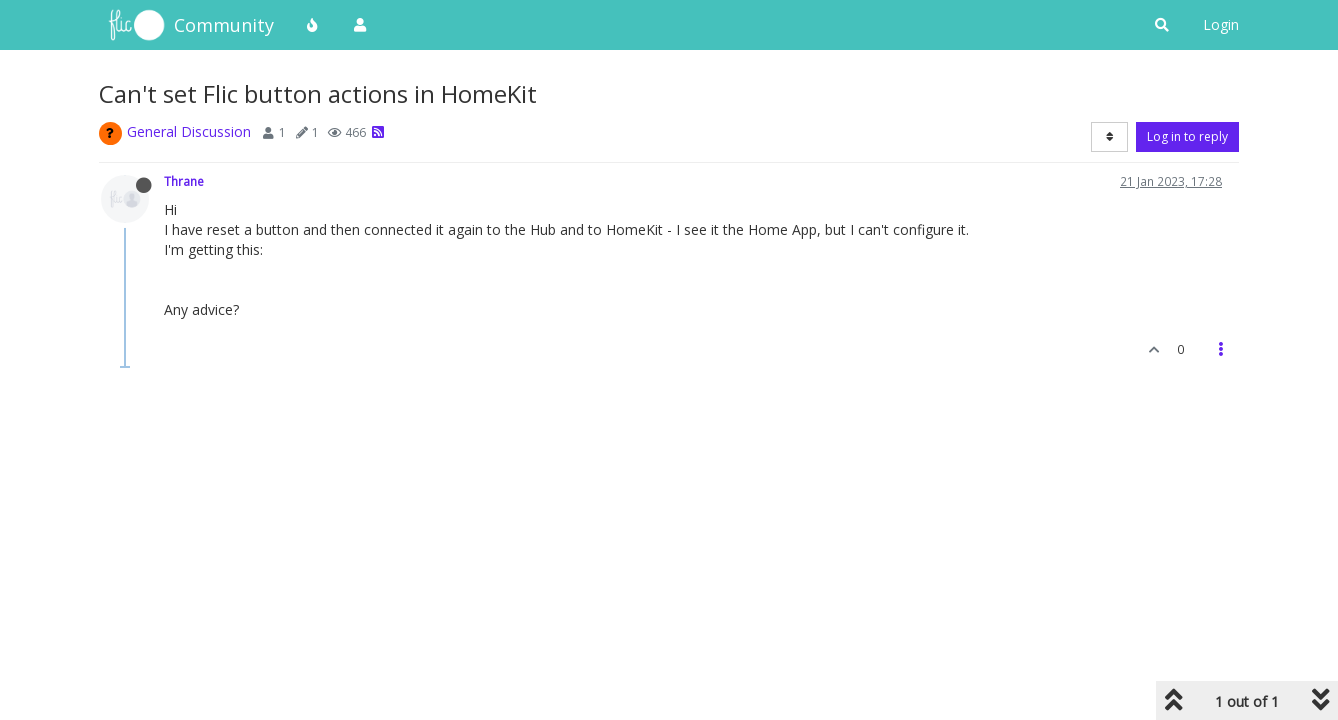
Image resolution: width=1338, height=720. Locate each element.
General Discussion (189, 131)
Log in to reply (1187, 136)
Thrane (184, 181)
